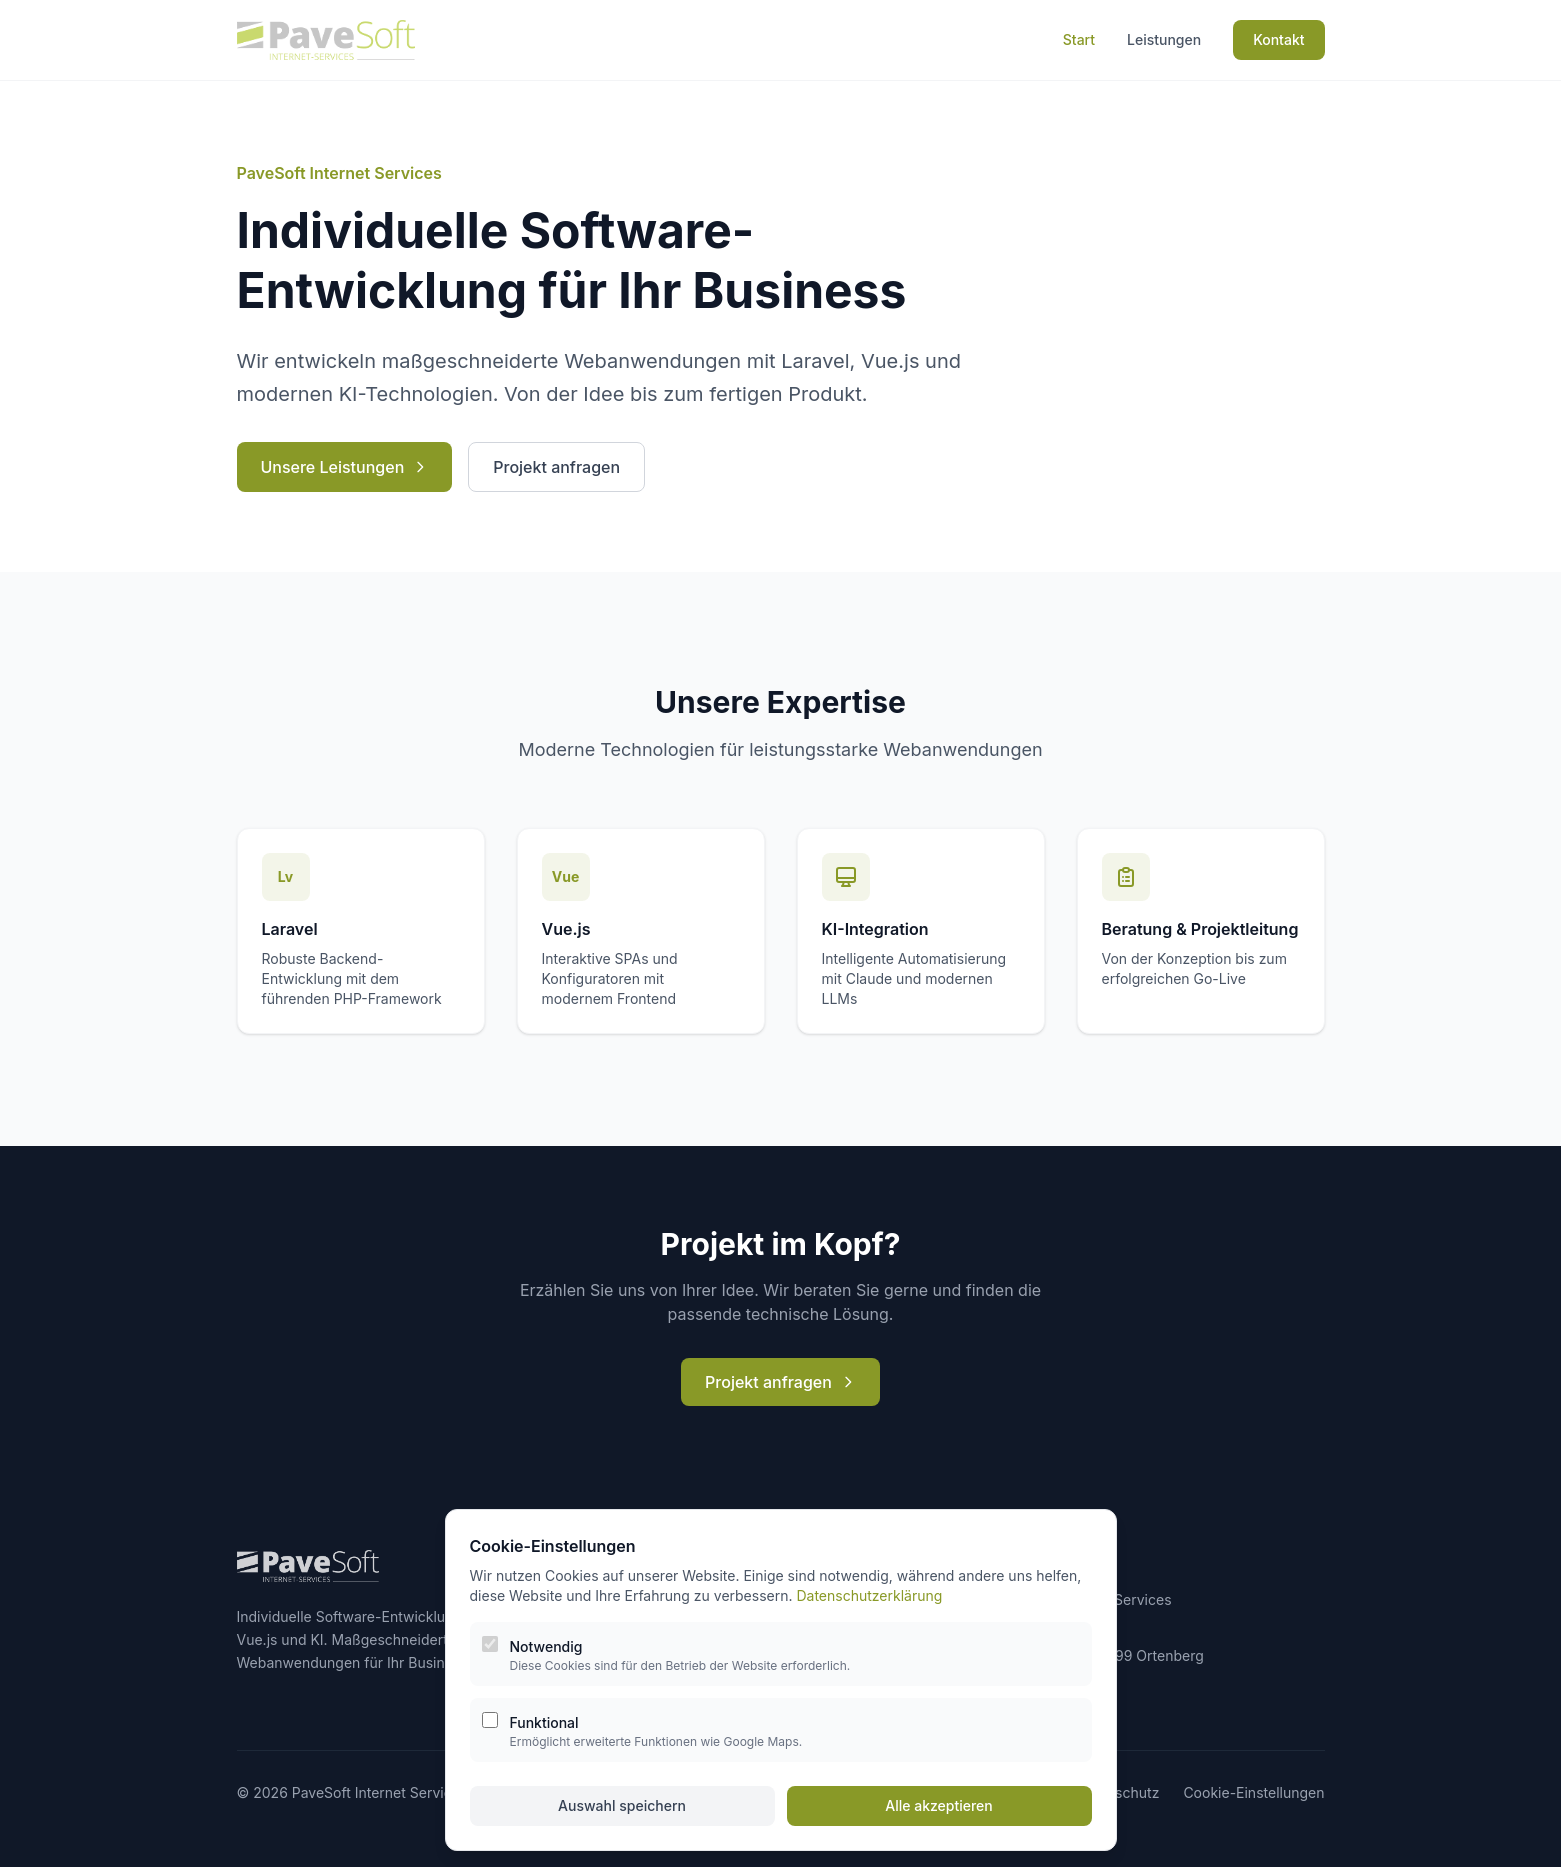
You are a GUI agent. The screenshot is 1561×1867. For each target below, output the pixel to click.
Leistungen (1164, 39)
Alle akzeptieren (939, 1805)
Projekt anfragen (556, 467)
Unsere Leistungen (345, 467)
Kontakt (1278, 39)
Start (1079, 39)
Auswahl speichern (622, 1805)
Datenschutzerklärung (869, 1595)
